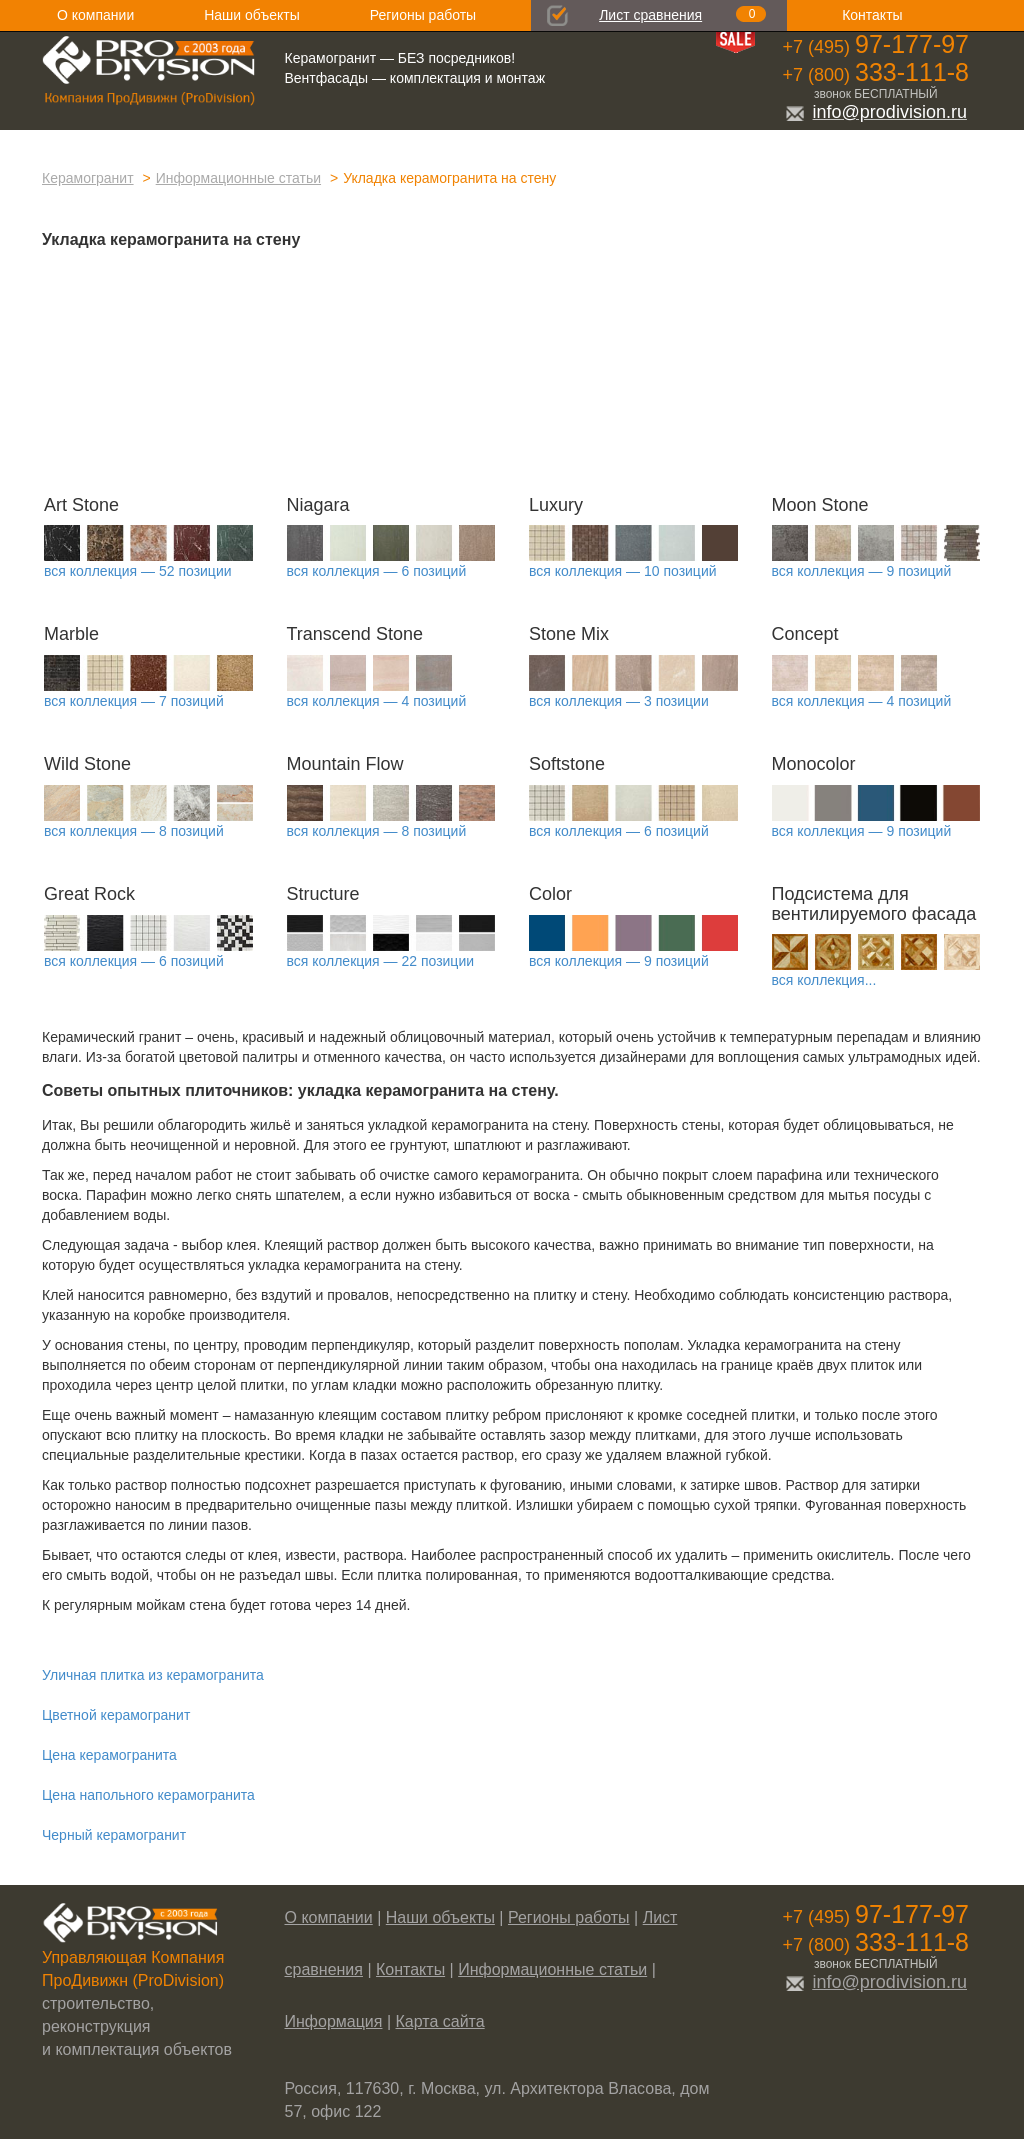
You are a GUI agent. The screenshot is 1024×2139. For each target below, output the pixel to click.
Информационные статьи (238, 178)
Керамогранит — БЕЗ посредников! (400, 58)
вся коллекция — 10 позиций (623, 571)
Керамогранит (88, 178)
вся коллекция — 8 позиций (134, 831)
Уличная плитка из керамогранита (153, 1675)
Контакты (872, 15)
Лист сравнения (650, 15)
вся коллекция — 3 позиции (619, 701)
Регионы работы (423, 15)
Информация (334, 2021)
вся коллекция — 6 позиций (377, 571)
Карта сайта (440, 2021)
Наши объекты (251, 15)
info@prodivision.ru (876, 112)
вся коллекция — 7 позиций (134, 701)
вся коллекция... (824, 980)
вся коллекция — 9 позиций (862, 571)
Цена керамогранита (109, 1755)
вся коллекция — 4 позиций (377, 701)
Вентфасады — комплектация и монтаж (415, 78)
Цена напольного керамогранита (148, 1795)
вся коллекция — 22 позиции (381, 961)
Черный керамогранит (114, 1835)
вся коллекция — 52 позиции (138, 571)
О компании (95, 15)
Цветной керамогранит (116, 1715)
